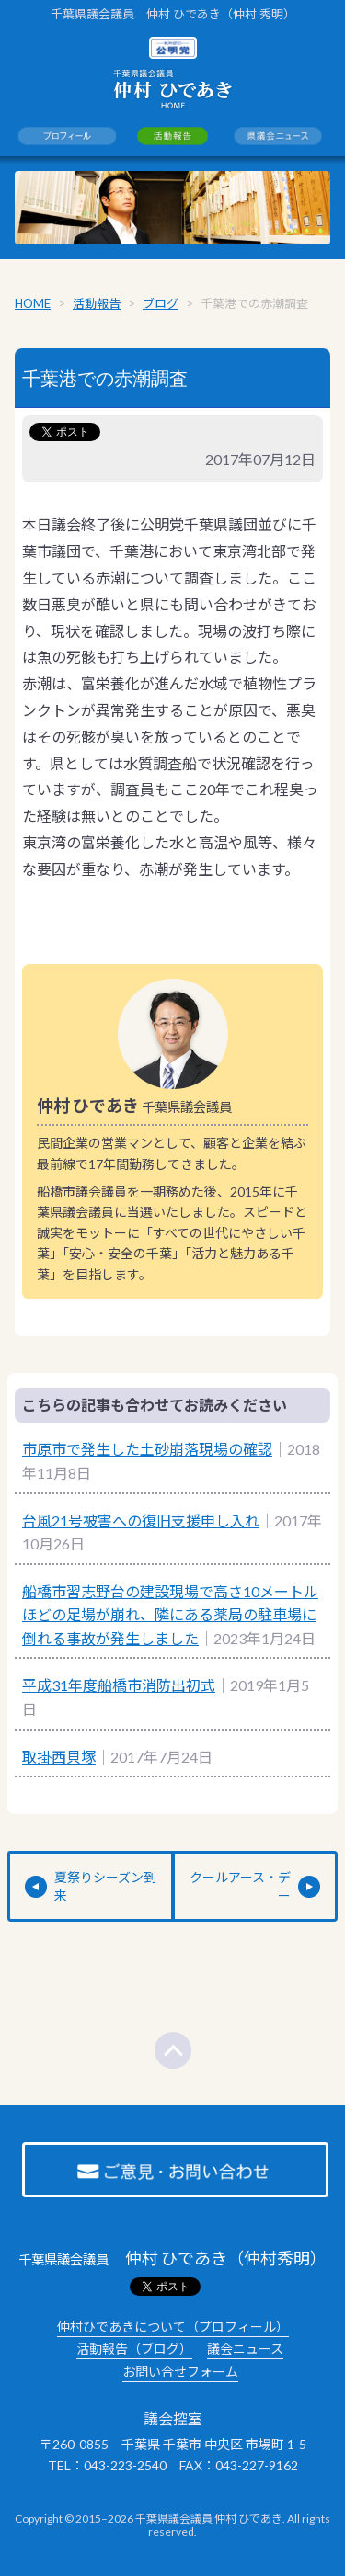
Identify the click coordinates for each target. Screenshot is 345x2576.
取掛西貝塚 (59, 1756)
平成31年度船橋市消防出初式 (118, 1685)
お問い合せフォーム (180, 2371)
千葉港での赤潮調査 (105, 379)
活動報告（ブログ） (134, 2348)
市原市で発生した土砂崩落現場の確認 (147, 1449)
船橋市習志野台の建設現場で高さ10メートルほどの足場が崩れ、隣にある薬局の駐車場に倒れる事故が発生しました (170, 1615)
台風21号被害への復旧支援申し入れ (140, 1520)
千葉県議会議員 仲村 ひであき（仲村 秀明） (173, 13)
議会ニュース (245, 2348)
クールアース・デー (240, 1886)
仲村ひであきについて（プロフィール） (173, 2326)
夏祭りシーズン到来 (105, 1886)
